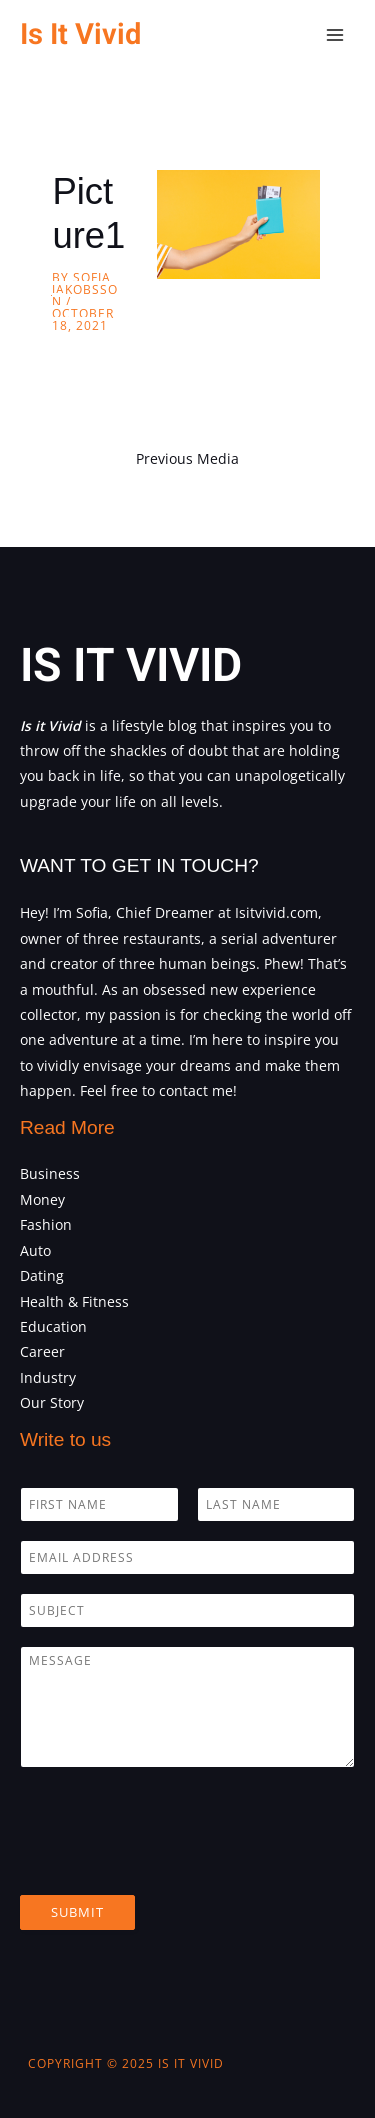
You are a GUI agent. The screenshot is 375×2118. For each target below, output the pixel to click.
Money (42, 1199)
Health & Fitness (74, 1301)
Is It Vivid (80, 34)
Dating (42, 1275)
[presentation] (172, 1862)
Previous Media (187, 458)
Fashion (46, 1224)
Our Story (52, 1402)
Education (53, 1326)
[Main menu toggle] (335, 35)
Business (50, 1173)
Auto (35, 1250)
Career (42, 1351)
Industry (48, 1377)
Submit (77, 1912)
